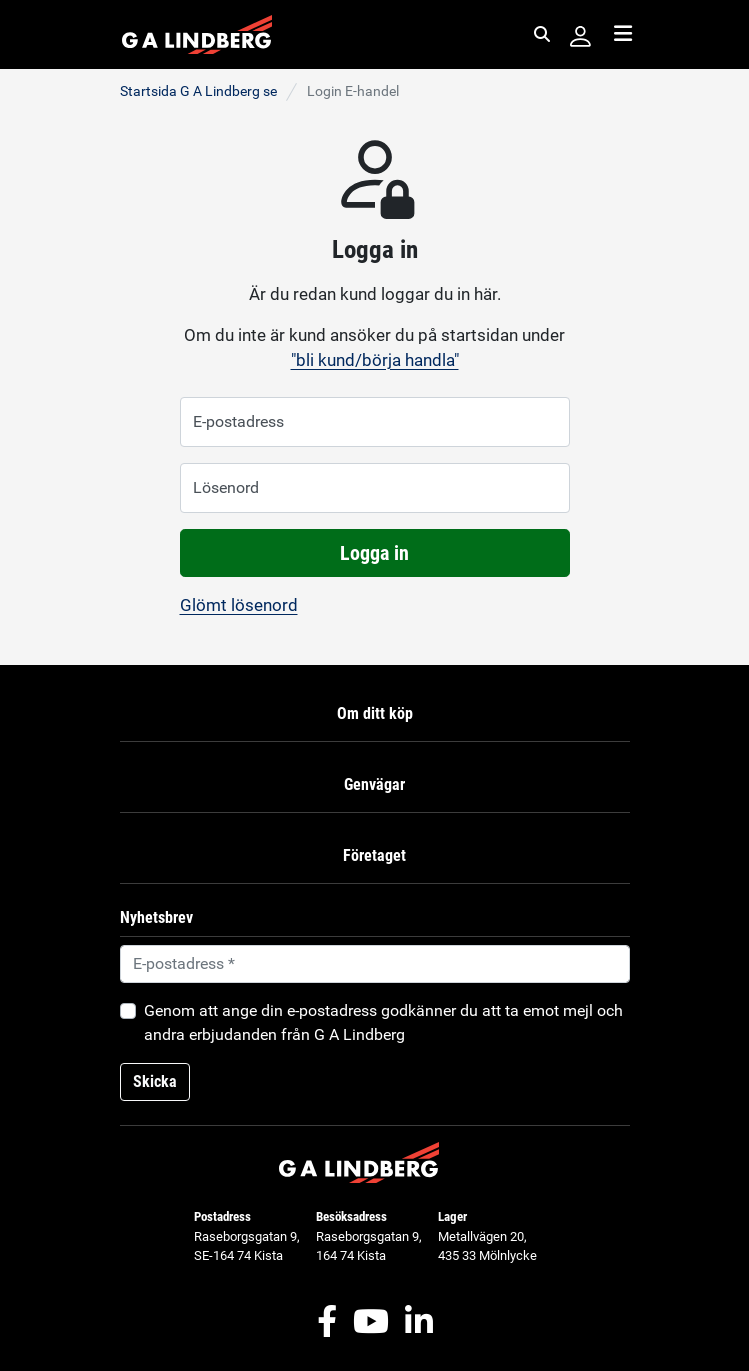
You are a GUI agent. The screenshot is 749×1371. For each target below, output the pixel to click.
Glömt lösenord (239, 605)
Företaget (374, 855)
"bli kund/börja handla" (375, 360)
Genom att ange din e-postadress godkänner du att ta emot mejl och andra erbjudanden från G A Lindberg (383, 1022)
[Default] (375, 964)
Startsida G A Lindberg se (198, 91)
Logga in (374, 553)
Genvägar (374, 784)
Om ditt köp (375, 713)
